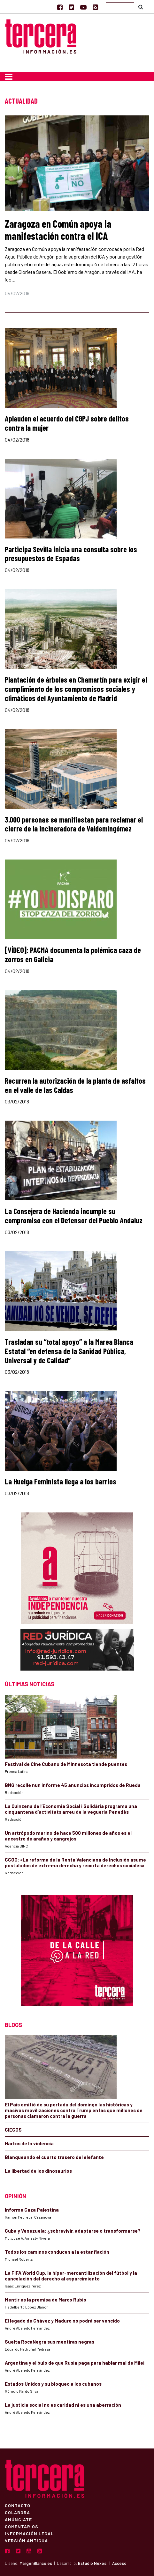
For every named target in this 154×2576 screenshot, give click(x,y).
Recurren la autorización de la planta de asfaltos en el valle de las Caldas (75, 1085)
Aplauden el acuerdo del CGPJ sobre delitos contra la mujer (67, 423)
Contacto (17, 2505)
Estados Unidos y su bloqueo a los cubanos (53, 2384)
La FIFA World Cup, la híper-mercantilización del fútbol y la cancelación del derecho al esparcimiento (71, 2275)
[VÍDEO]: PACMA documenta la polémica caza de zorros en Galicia (73, 954)
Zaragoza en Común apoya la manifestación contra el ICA (58, 229)
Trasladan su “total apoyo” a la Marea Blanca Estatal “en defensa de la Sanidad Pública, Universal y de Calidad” (69, 1351)
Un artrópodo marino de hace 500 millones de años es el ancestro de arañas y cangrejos (68, 1835)
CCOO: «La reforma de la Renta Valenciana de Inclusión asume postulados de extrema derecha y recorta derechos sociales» (75, 1862)
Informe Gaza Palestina (32, 2210)
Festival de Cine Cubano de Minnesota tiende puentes (66, 1764)
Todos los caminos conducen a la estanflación (57, 2252)
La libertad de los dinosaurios (38, 2171)
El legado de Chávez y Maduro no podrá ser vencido (62, 2321)
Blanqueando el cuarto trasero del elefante (54, 2157)
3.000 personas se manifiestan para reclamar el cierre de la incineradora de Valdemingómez (74, 824)
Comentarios (21, 2526)
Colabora (17, 2512)
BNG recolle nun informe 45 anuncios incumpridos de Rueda (73, 1785)
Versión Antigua (26, 2540)
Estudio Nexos (92, 2563)
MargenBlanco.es (35, 2563)
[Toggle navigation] (8, 76)
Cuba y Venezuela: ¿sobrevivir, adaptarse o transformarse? (73, 2231)
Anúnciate (18, 2519)
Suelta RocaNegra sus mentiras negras (49, 2342)
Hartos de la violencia (29, 2143)
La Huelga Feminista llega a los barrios (60, 1481)
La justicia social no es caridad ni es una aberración (63, 2405)
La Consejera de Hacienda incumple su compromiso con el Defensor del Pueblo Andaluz (73, 1215)
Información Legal (29, 2533)
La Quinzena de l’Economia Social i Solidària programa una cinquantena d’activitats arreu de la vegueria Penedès (71, 1809)
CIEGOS (13, 2130)
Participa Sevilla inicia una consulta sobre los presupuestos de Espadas (71, 554)
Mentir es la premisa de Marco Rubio (45, 2299)
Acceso (119, 2563)
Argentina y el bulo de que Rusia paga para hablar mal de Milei (74, 2363)
